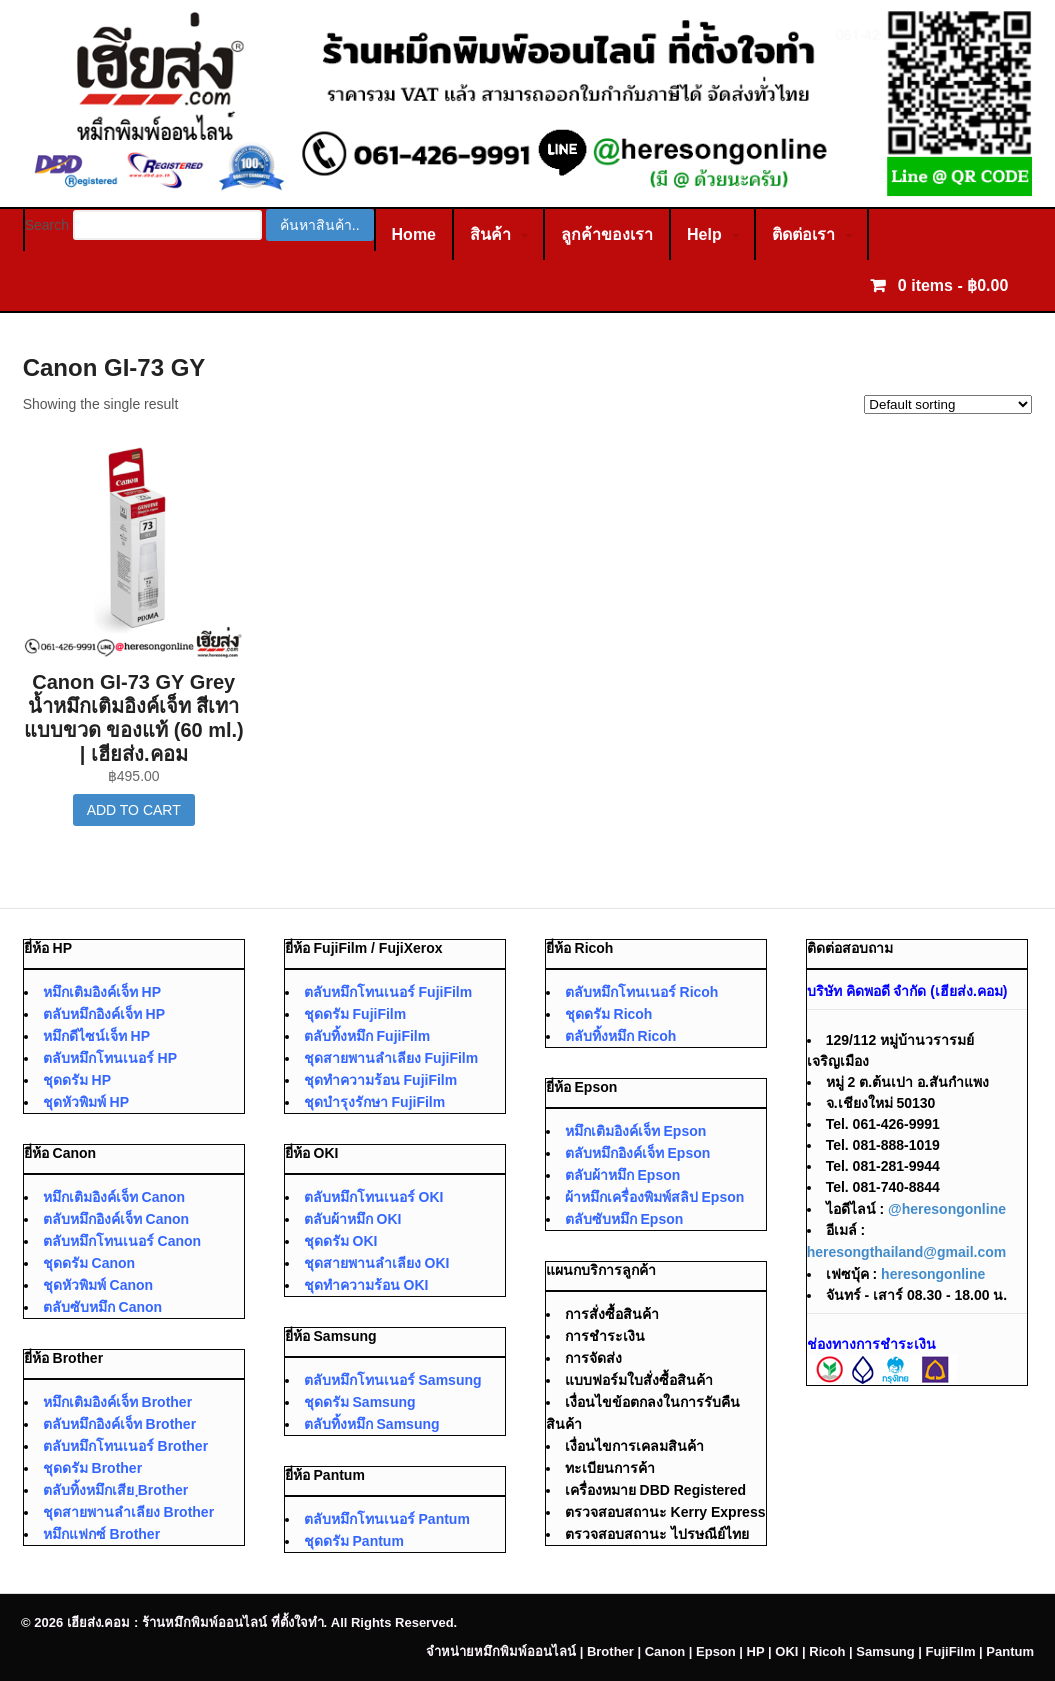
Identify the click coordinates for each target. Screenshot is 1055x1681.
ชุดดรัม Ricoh (609, 1014)
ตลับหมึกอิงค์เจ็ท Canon (116, 1219)
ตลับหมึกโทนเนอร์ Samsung (393, 1380)
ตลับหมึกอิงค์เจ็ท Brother (119, 1424)
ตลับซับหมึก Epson (624, 1219)
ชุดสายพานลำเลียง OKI (377, 1263)
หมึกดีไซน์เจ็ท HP (96, 1036)
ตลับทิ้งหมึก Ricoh (621, 1036)
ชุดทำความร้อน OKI (366, 1285)
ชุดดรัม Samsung (360, 1402)
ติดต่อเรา (803, 234)
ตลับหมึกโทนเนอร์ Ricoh (642, 992)
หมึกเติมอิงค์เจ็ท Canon (114, 1197)
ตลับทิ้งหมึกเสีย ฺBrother (116, 1490)
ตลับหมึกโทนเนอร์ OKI (374, 1197)
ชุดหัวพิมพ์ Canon (98, 1285)
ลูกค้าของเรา (607, 234)
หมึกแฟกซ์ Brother (101, 1534)
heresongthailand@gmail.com (907, 1252)
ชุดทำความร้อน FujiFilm (381, 1080)
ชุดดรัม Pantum (354, 1541)
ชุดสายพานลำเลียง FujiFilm (391, 1058)
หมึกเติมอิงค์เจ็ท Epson (636, 1131)
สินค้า (490, 234)
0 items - (950, 285)
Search (47, 225)
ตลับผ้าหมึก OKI (353, 1219)
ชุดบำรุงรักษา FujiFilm (375, 1102)
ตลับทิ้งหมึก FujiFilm (367, 1036)
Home (414, 234)
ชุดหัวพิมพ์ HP (86, 1102)
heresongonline (933, 1274)
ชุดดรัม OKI (341, 1241)
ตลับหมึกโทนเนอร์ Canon (122, 1241)
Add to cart (134, 810)
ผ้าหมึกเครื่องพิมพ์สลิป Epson (655, 1197)
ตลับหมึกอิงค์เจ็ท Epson (638, 1153)
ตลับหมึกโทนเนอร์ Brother (125, 1446)
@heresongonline (947, 1209)
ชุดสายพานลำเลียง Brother (128, 1512)
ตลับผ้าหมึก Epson (623, 1175)
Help (704, 234)
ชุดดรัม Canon (89, 1263)
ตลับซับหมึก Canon (102, 1307)
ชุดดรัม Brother (92, 1468)
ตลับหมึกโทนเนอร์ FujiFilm (388, 992)
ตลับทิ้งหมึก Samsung (372, 1424)
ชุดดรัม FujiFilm (355, 1014)
